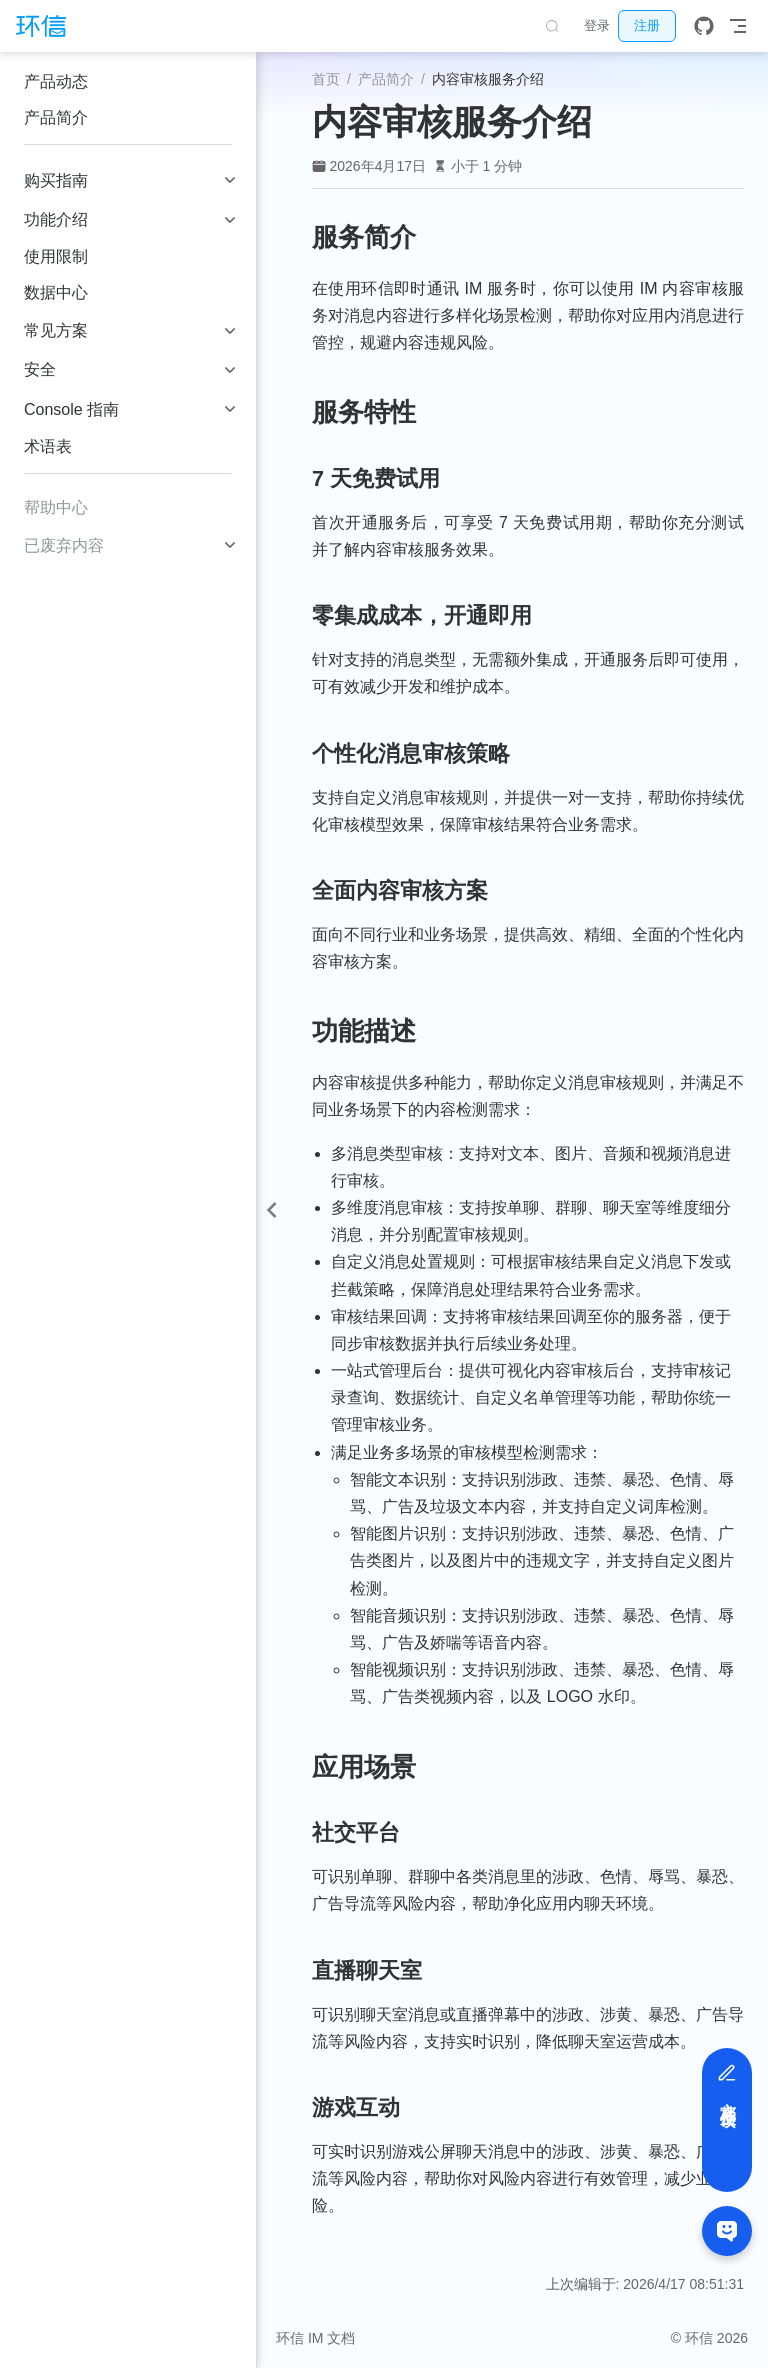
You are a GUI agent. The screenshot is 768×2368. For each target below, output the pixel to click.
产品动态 (56, 81)
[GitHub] (704, 26)
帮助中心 (56, 507)
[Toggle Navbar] (738, 26)
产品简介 (56, 117)
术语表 (48, 446)
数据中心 (56, 292)
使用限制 (56, 256)
